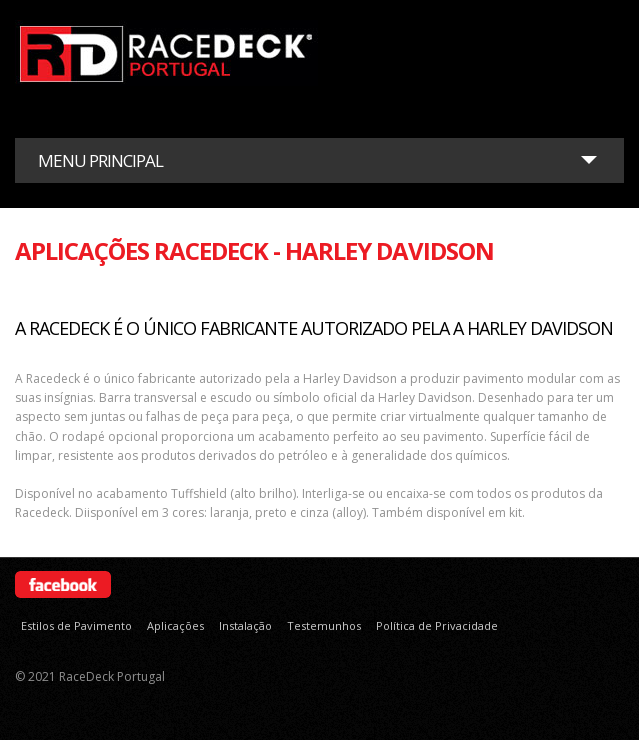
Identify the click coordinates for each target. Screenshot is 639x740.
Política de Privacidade (437, 625)
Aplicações (175, 625)
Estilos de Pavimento (76, 625)
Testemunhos (324, 625)
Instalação (245, 625)
